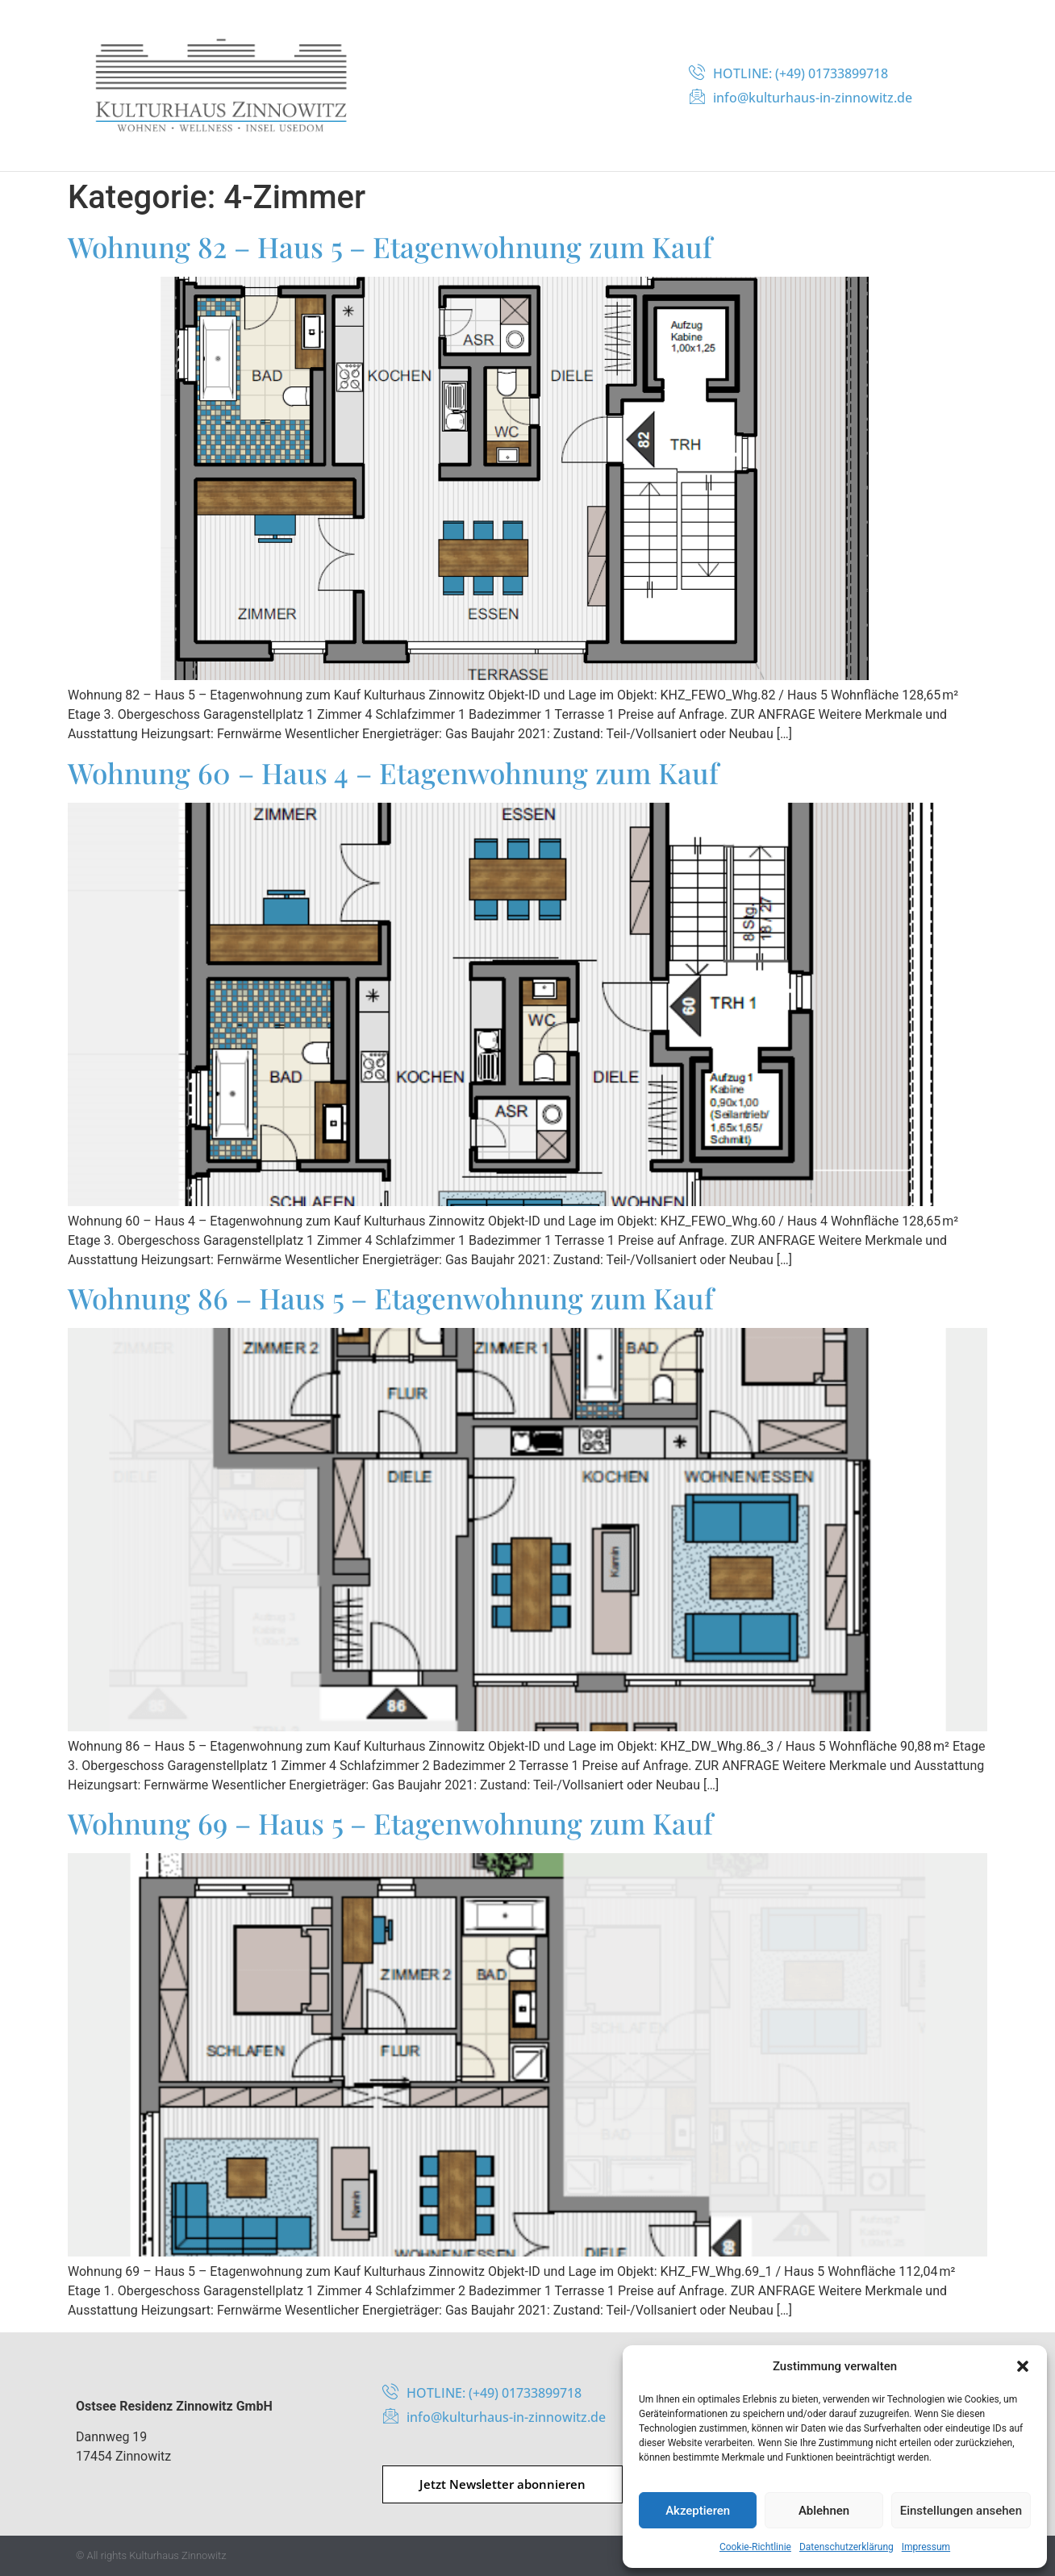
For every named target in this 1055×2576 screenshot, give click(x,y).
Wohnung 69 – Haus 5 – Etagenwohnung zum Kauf (390, 1823)
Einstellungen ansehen (961, 2510)
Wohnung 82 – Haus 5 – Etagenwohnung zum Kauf (390, 246)
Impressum (926, 2547)
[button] (1023, 2366)
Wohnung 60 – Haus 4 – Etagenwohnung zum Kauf (393, 772)
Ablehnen (824, 2510)
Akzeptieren (697, 2510)
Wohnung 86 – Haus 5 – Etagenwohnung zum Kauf (391, 1298)
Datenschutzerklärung (846, 2547)
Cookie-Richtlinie (755, 2547)
